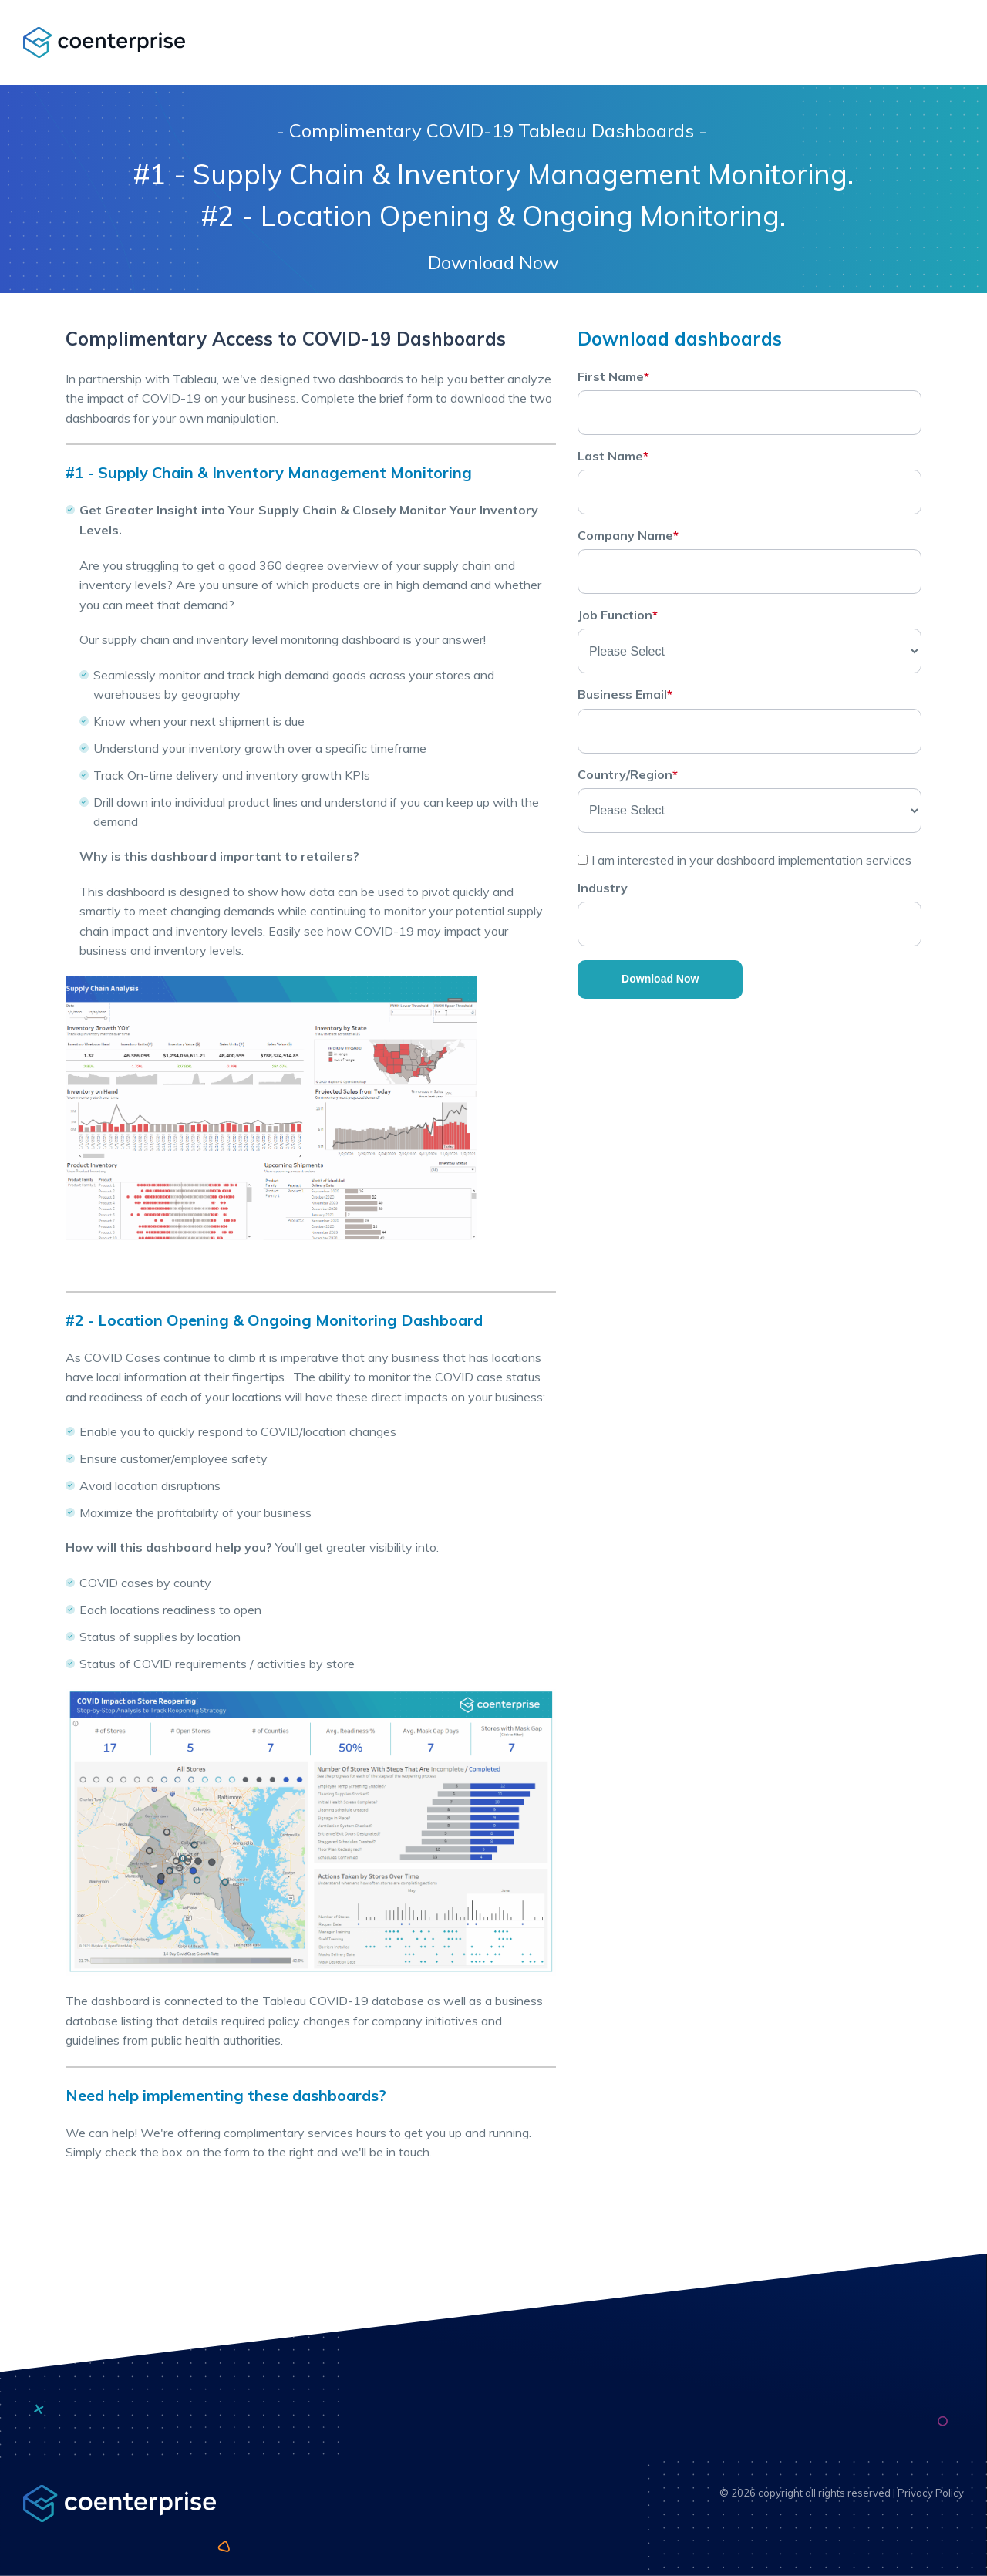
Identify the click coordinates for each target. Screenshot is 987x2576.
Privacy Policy (931, 2493)
